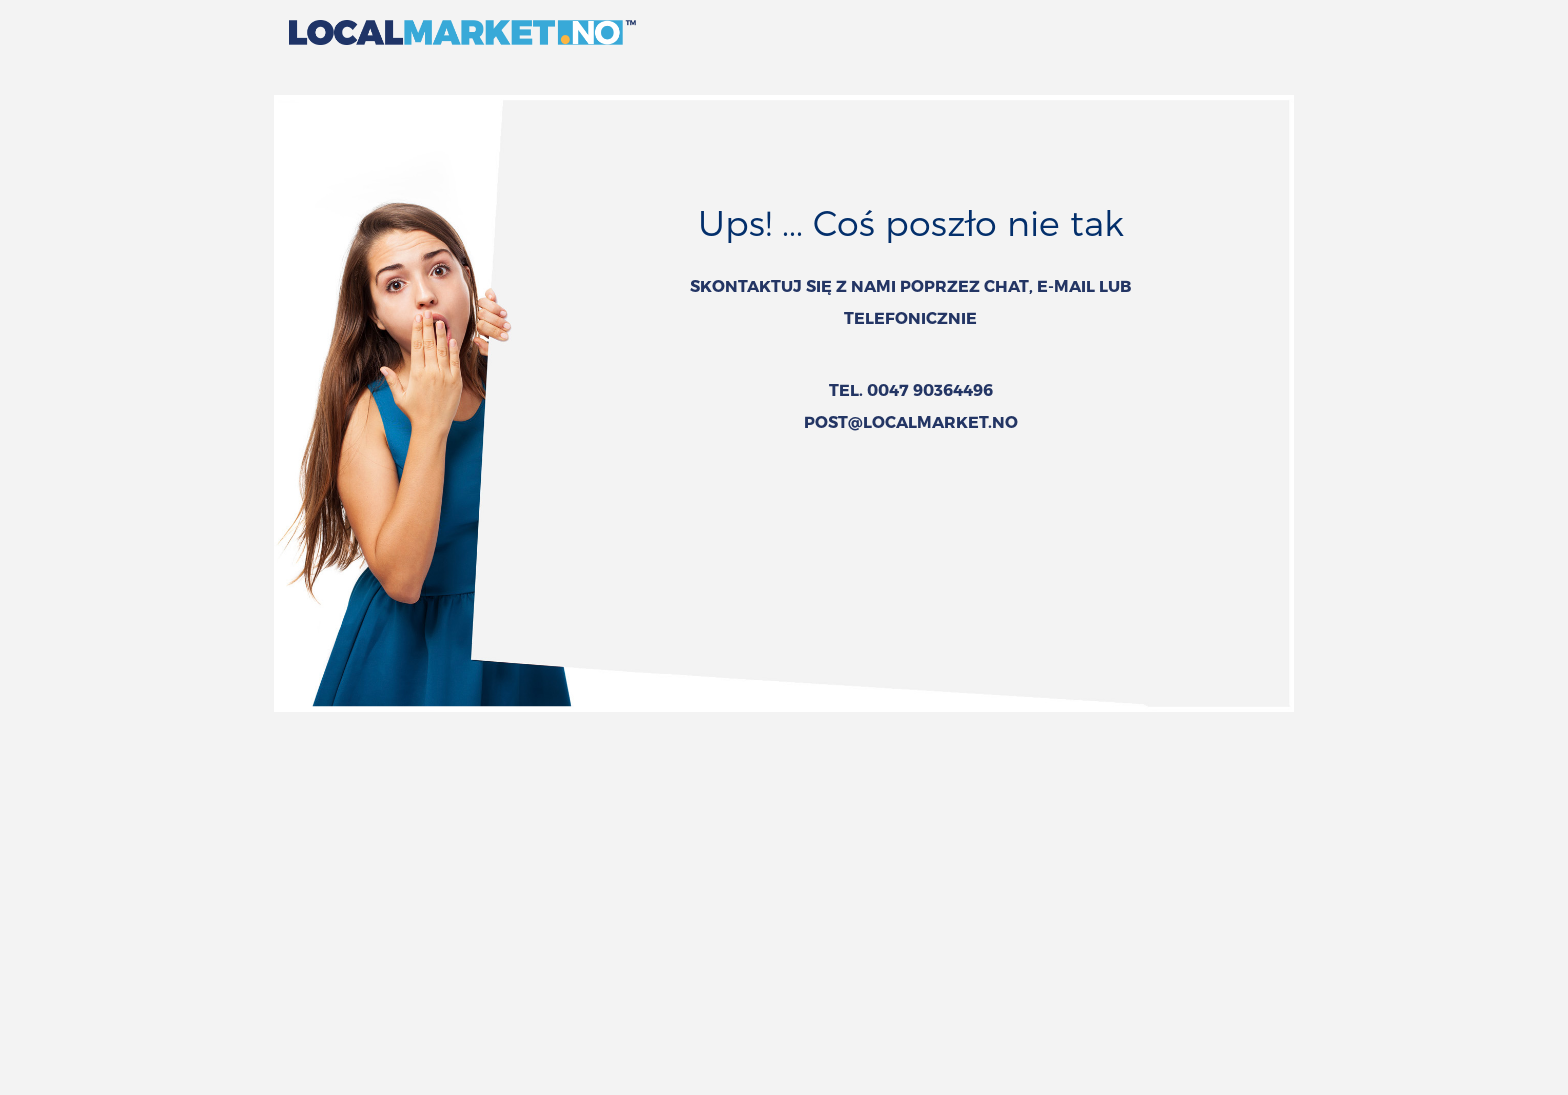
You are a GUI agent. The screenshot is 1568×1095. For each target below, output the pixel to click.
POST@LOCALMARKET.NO (911, 421)
